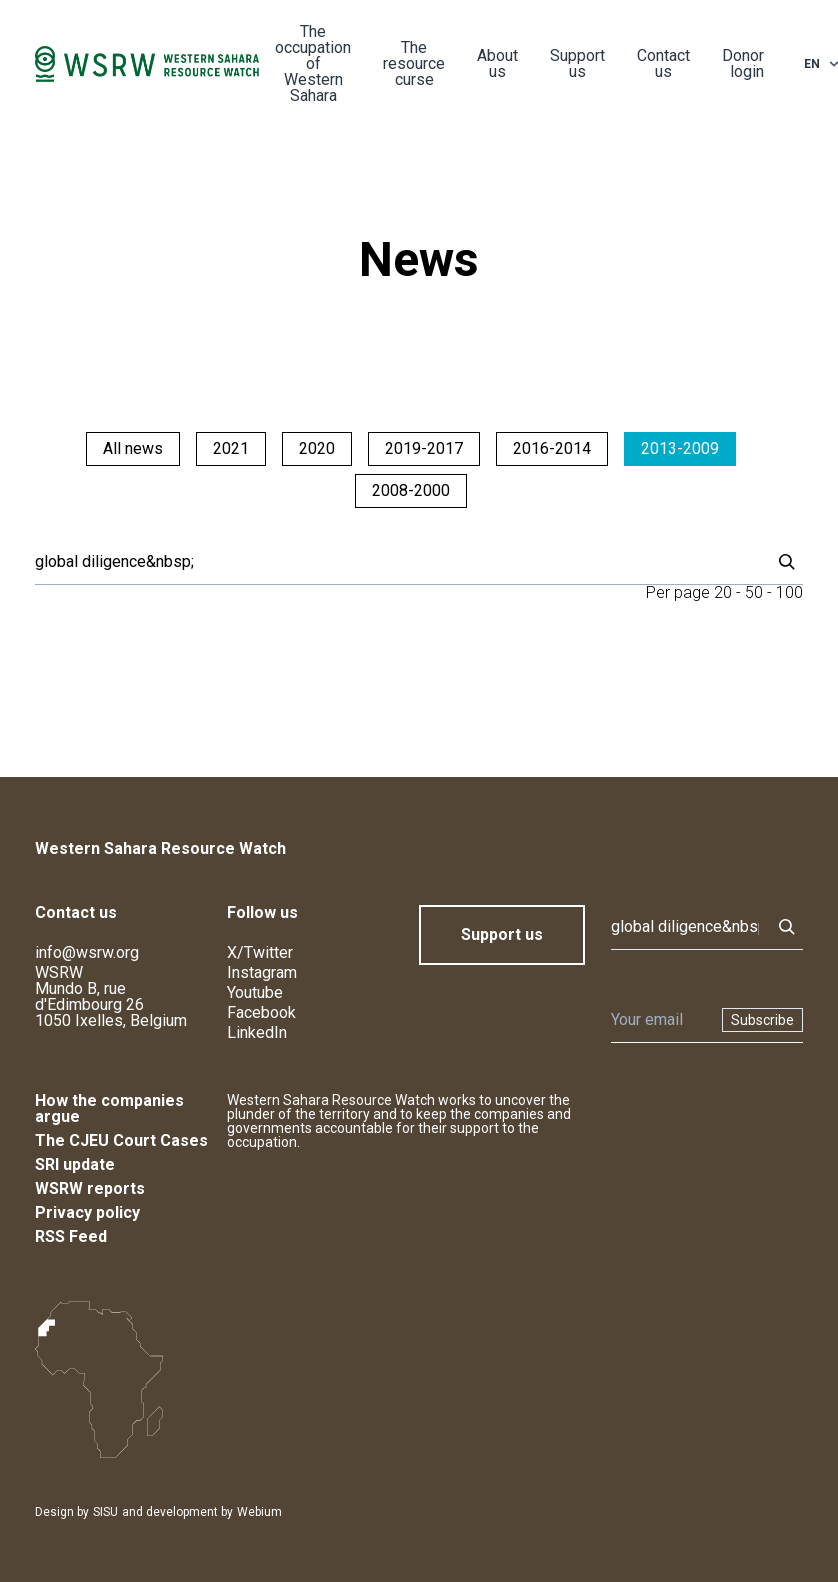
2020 (317, 448)
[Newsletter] (660, 1020)
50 (754, 592)
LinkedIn (257, 1032)
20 (723, 592)
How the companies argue (109, 1108)
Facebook (261, 1012)
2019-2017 (424, 448)
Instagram (262, 972)
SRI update (75, 1164)
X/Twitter (260, 952)
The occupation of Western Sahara (313, 63)
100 (789, 592)
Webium (259, 1512)
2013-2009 (680, 448)
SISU (105, 1512)
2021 (231, 448)
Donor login (743, 63)
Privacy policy (87, 1212)
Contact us (663, 63)
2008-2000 (411, 490)
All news (133, 448)
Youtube (255, 992)
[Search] (397, 562)
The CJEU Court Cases (121, 1140)
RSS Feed (71, 1236)
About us (497, 63)
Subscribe (762, 1020)
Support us (577, 63)
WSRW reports (90, 1188)
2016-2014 (552, 448)
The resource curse (414, 63)
